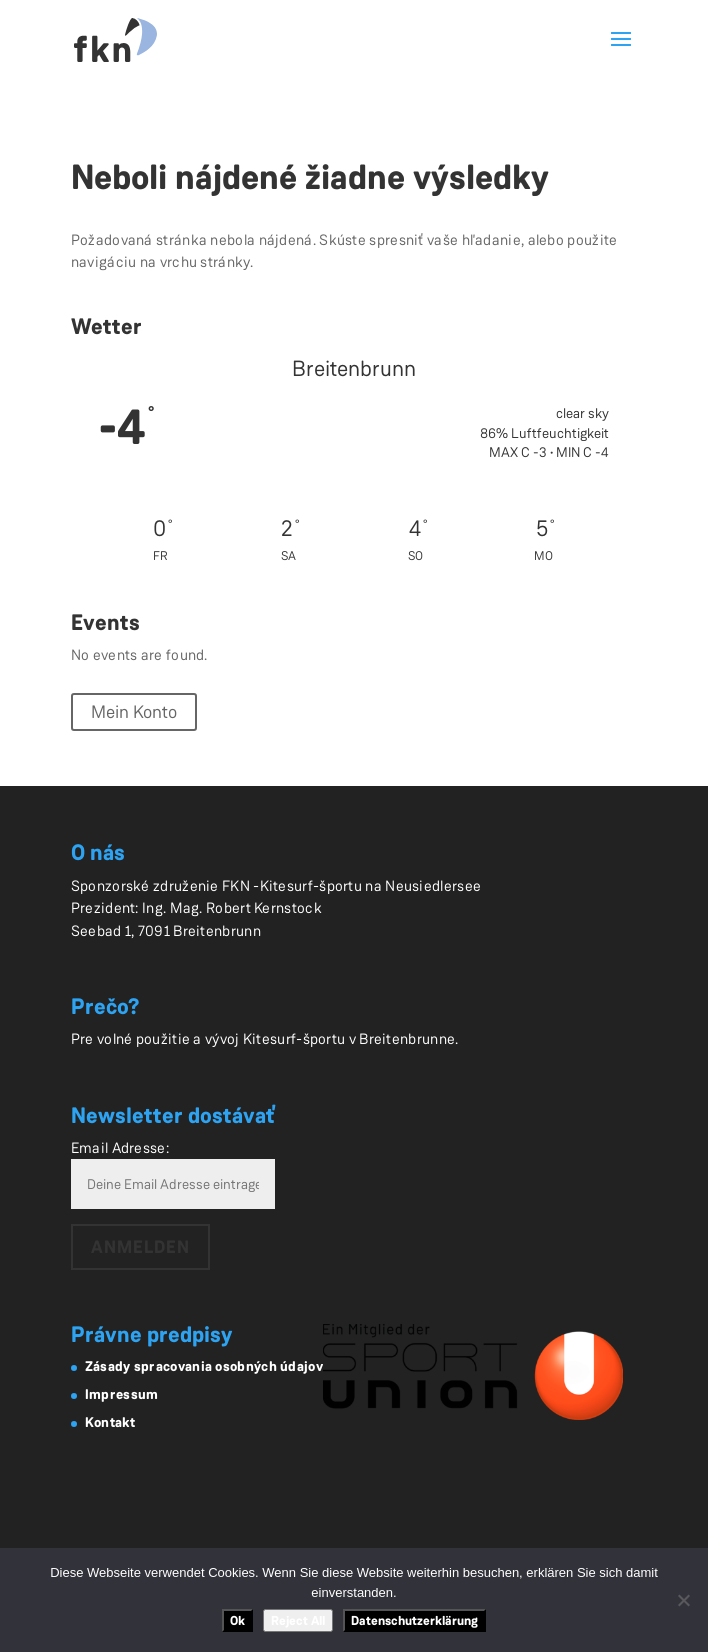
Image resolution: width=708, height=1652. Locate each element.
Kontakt (110, 1422)
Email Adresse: (120, 1148)
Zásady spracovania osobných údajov (204, 1366)
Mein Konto (134, 712)
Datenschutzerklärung (414, 1620)
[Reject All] (683, 1600)
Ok (237, 1620)
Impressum (122, 1394)
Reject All (298, 1620)
